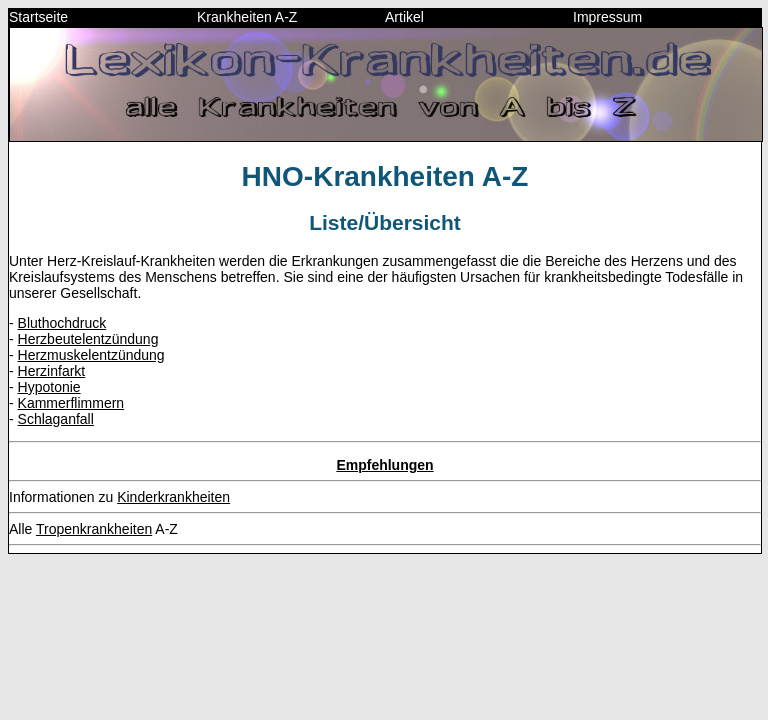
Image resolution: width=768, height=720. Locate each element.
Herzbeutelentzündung (88, 339)
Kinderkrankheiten (173, 497)
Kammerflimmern (71, 403)
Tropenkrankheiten (94, 529)
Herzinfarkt (52, 371)
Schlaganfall (56, 419)
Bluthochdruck (62, 323)
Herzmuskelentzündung (91, 355)
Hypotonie (49, 387)
